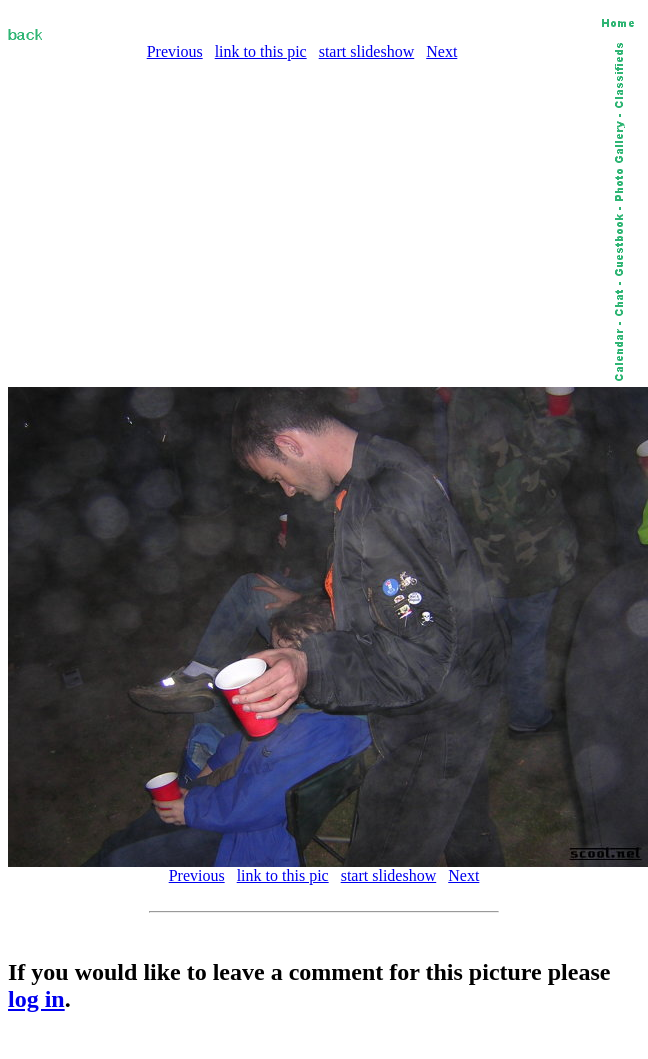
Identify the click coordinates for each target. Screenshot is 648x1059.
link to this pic (261, 51)
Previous (175, 51)
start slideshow (367, 51)
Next (441, 51)
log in (36, 999)
